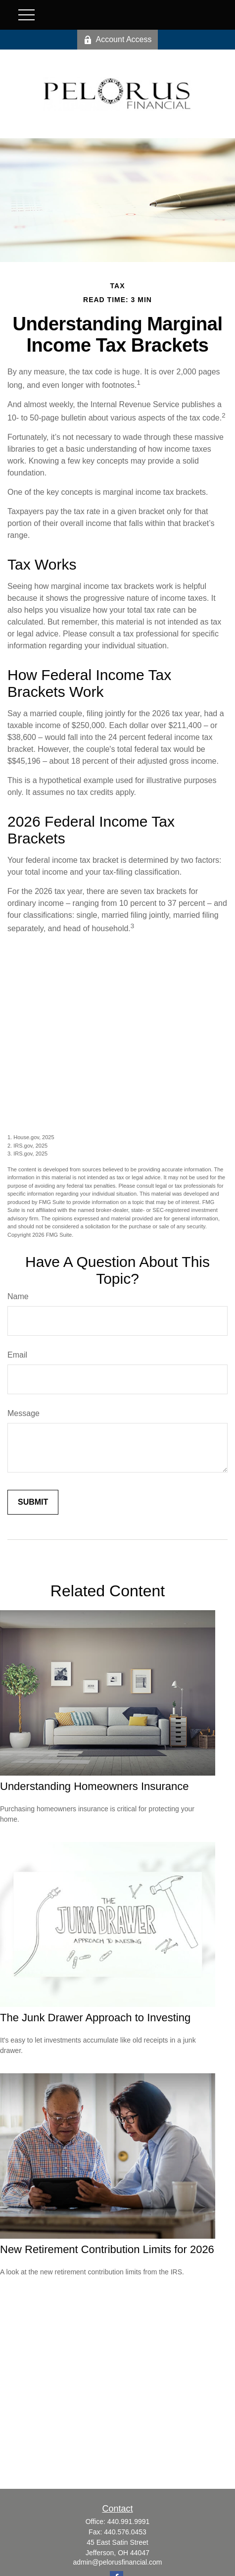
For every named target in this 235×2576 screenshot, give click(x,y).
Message (23, 1413)
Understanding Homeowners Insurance (94, 1786)
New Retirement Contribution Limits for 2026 (107, 2249)
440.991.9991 (128, 2521)
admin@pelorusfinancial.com (117, 2562)
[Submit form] (32, 1502)
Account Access (118, 39)
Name (18, 1296)
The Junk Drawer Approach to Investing (95, 2017)
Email (17, 1355)
